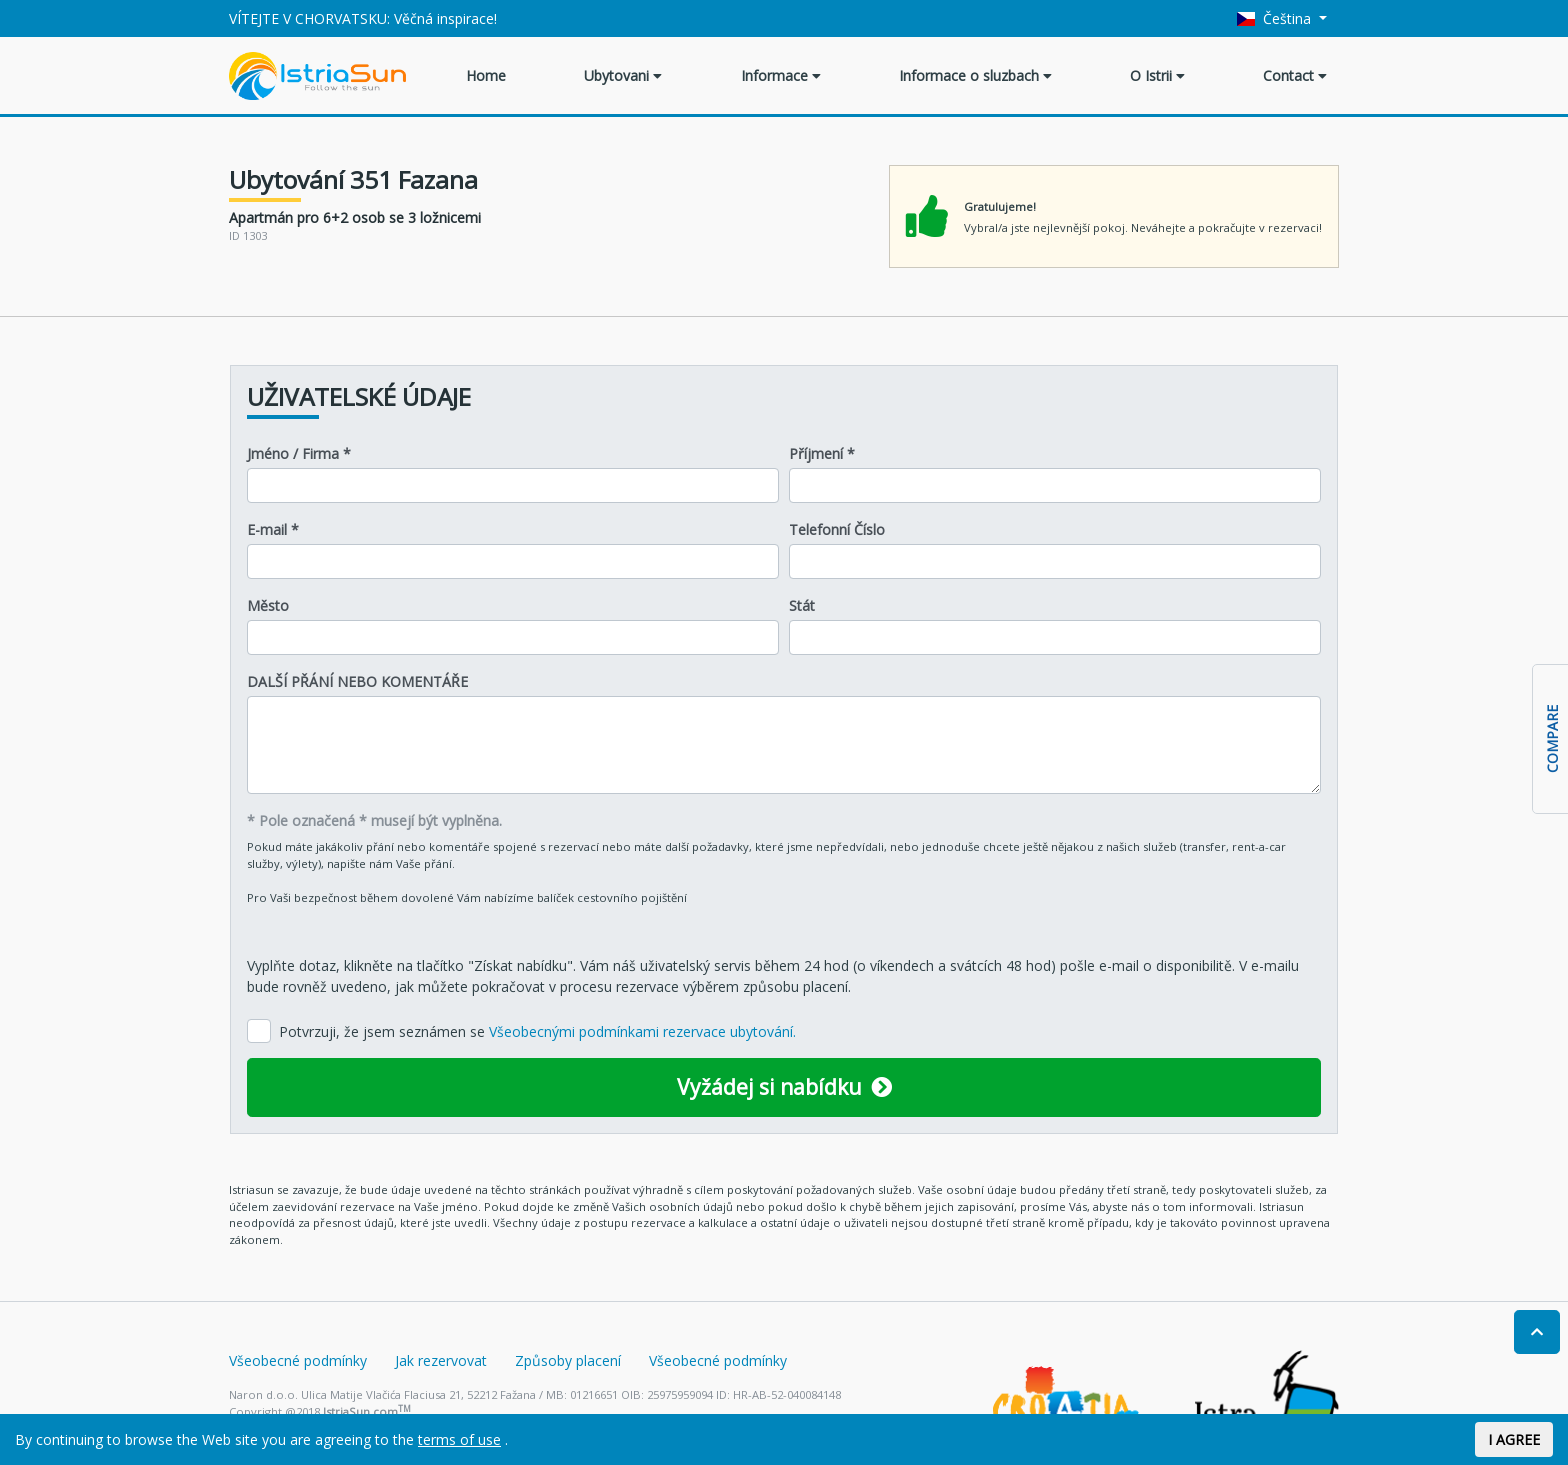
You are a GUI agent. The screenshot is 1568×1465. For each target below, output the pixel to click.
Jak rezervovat (441, 1360)
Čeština (1276, 18)
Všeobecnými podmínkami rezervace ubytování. (642, 1031)
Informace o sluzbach (975, 75)
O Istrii (1157, 75)
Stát (802, 605)
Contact (1295, 75)
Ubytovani (623, 75)
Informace (781, 75)
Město (268, 605)
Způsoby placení (568, 1360)
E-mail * (273, 529)
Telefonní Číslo (837, 529)
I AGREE (1514, 1439)
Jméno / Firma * (299, 453)
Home (486, 75)
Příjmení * (822, 453)
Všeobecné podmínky (298, 1360)
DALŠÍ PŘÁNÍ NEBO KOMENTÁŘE (357, 681)
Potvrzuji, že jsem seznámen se (537, 1031)
